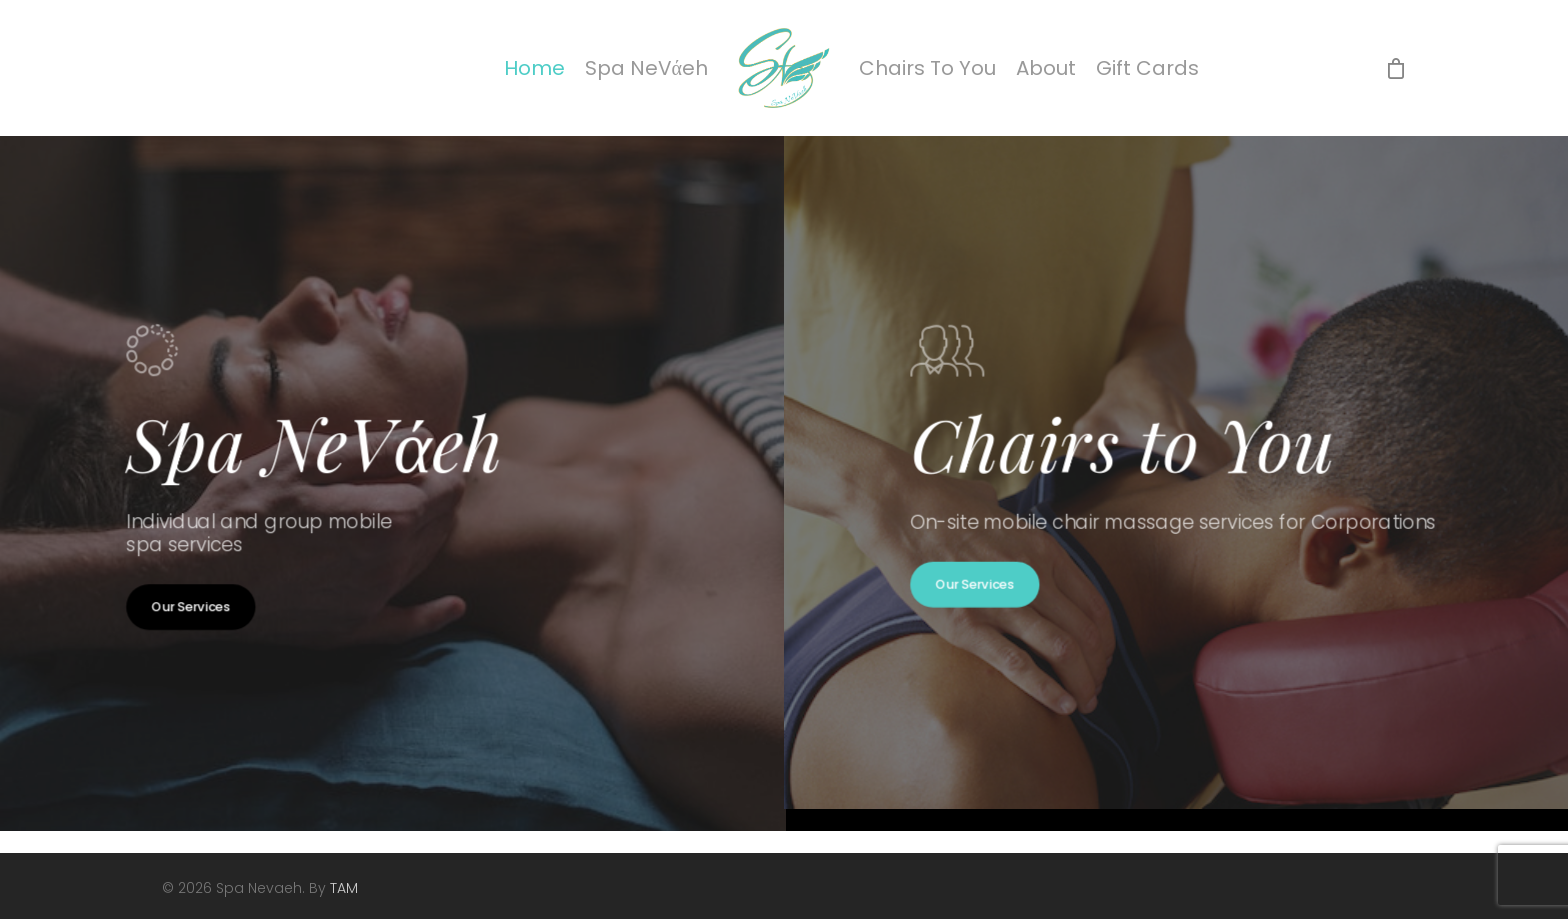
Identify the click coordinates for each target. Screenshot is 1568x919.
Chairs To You (927, 68)
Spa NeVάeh (646, 68)
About (1046, 68)
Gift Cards (1147, 68)
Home (534, 68)
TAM (344, 888)
